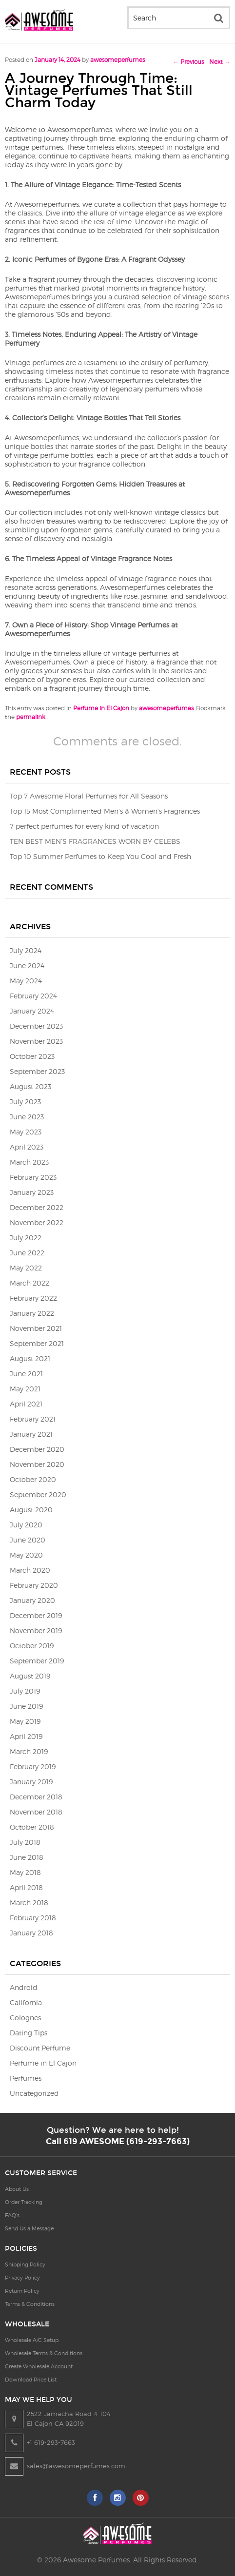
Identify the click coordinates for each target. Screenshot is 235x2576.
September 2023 (37, 1071)
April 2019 (26, 1736)
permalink (30, 717)
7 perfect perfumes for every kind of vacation (84, 826)
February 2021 (33, 1419)
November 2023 (36, 1041)
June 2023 (27, 1116)
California (26, 2002)
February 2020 (34, 1585)
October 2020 (33, 1479)
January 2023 (32, 1192)
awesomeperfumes (117, 59)
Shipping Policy (25, 2264)
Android (24, 1987)
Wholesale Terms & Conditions (43, 2353)
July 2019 (25, 1691)
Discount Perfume (40, 2048)
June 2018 (26, 1857)
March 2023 (29, 1162)
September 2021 (37, 1343)
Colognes (25, 2017)
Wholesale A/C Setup (32, 2340)
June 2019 (26, 1706)
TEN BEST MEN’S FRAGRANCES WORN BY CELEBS (95, 841)
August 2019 (30, 1676)
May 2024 (26, 980)
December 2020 (37, 1449)
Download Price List (31, 2379)
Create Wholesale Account (39, 2366)
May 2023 (25, 1132)
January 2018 (31, 1933)
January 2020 (32, 1600)
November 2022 (36, 1222)
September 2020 (38, 1494)
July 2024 (25, 950)
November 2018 (36, 1812)
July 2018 (25, 1842)
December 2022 (36, 1207)
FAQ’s (12, 2215)
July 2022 (25, 1237)
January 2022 (32, 1313)
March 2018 (29, 1902)
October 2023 (32, 1056)
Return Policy (22, 2290)
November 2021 (36, 1328)
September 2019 (37, 1661)
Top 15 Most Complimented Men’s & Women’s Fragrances (105, 811)
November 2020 (37, 1464)
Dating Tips (28, 2033)
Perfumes (25, 2078)
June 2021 (26, 1373)
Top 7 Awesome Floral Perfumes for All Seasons (89, 796)
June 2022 (27, 1253)
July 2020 (26, 1525)
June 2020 (27, 1540)
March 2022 (29, 1283)
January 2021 (31, 1434)
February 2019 (33, 1766)
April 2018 (26, 1887)
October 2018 (32, 1827)
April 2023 (26, 1147)
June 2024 (27, 965)
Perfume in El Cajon (101, 708)
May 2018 (25, 1872)
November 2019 (36, 1630)
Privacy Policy (22, 2277)
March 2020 (30, 1570)
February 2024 (33, 996)
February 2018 (33, 1917)
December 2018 (36, 1797)
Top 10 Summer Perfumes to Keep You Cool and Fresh (100, 856)
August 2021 (30, 1358)
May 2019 (25, 1721)
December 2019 (36, 1615)
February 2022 (33, 1298)
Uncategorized (34, 2093)
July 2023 (25, 1101)
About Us (17, 2189)
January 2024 (32, 1011)
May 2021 (25, 1389)
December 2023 (36, 1026)
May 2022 (26, 1268)
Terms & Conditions (30, 2304)
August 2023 (30, 1086)
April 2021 (26, 1404)
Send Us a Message (29, 2228)
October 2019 (32, 1645)
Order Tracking (23, 2202)
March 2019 (29, 1751)
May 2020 (26, 1555)
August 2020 (31, 1509)
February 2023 (33, 1177)
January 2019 (31, 1781)
